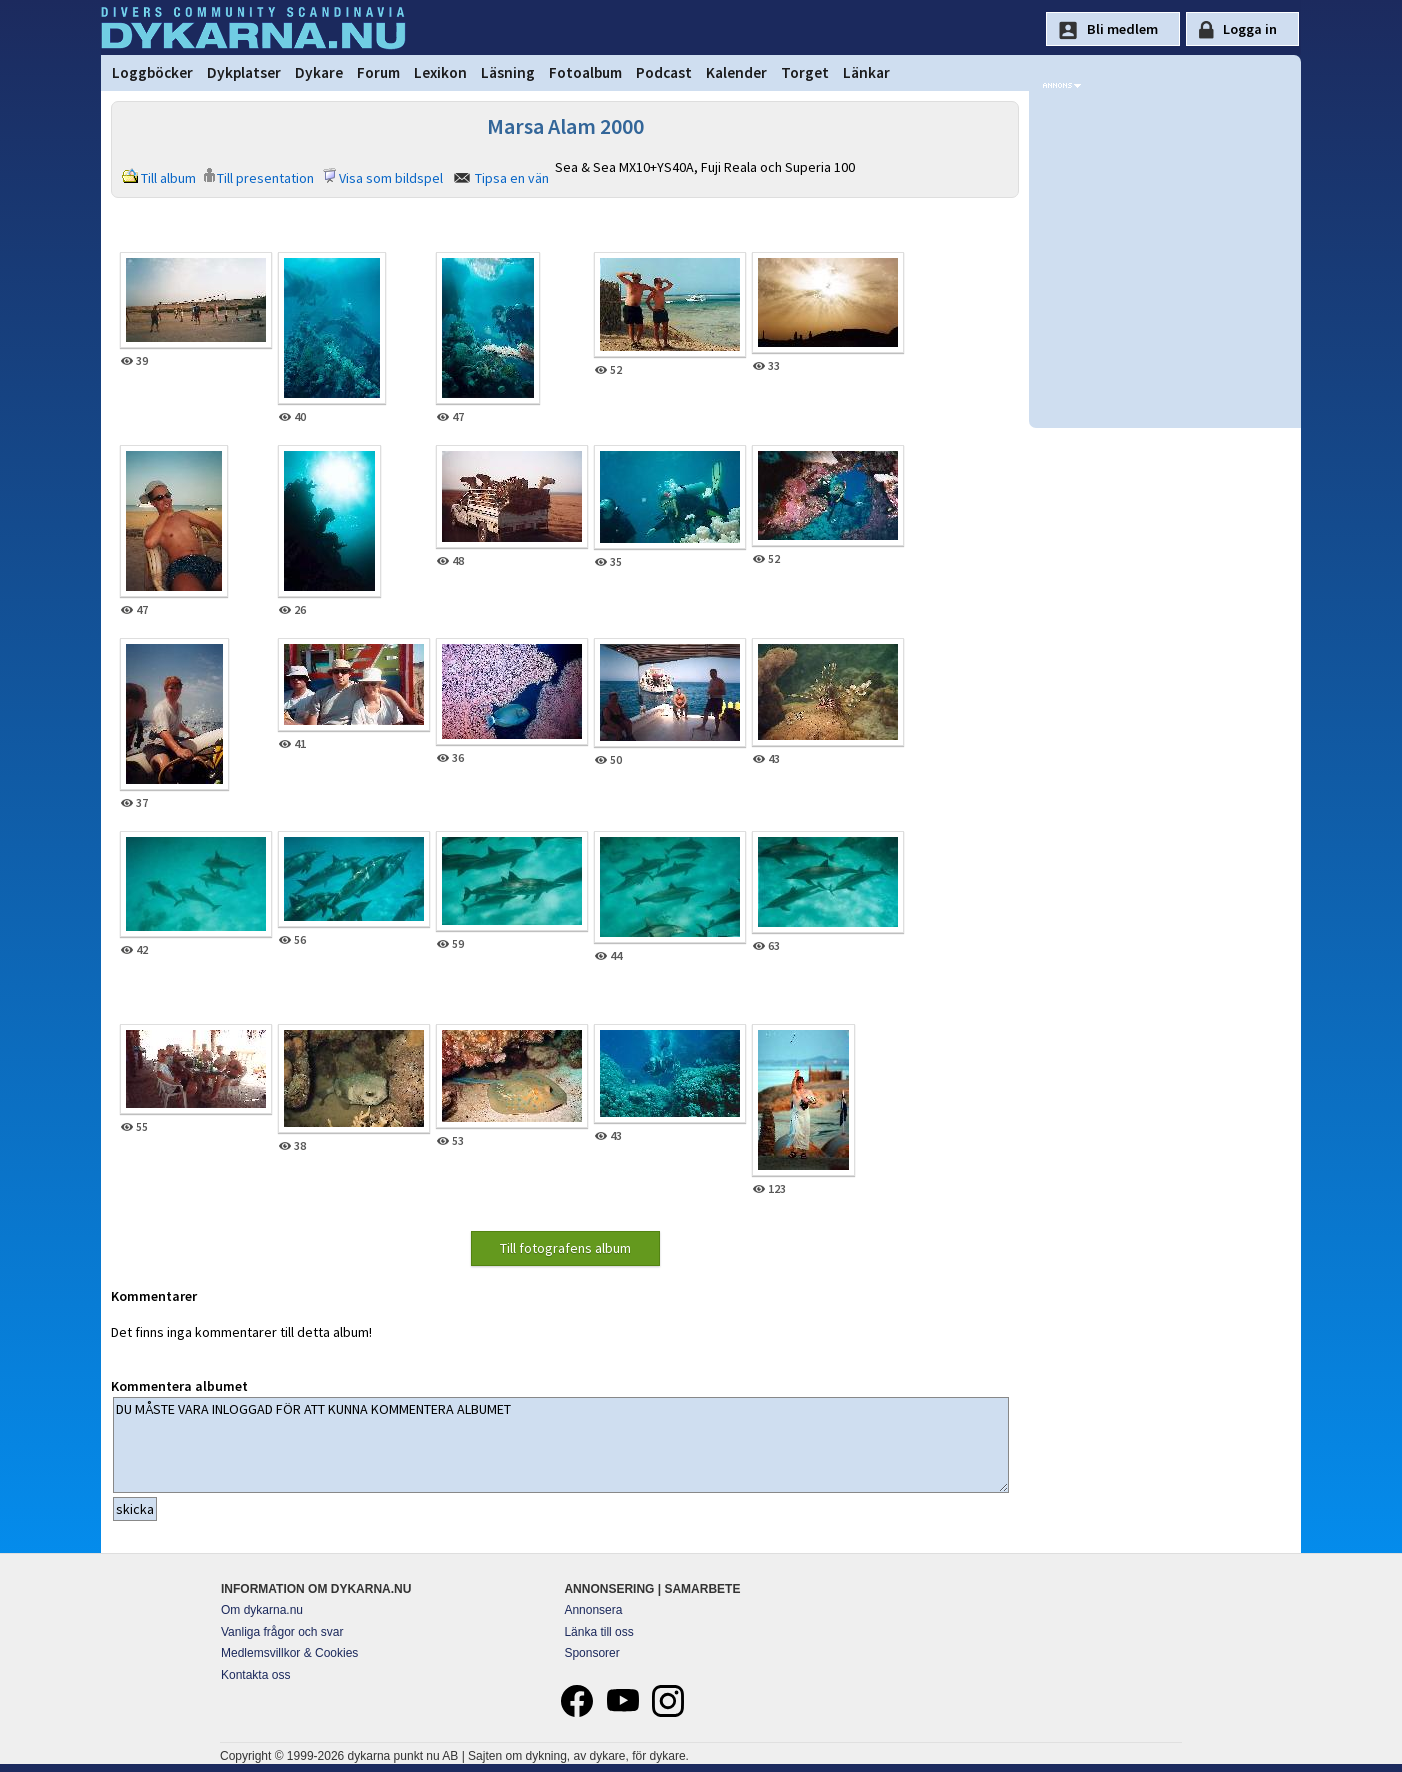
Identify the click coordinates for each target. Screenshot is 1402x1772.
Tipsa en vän (512, 178)
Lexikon (440, 72)
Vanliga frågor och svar (282, 1632)
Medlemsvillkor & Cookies (289, 1653)
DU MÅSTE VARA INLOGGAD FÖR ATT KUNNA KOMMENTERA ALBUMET (561, 1445)
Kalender (736, 72)
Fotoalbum (585, 72)
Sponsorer (591, 1653)
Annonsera (593, 1610)
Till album (168, 178)
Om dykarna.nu (262, 1610)
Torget (805, 72)
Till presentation (265, 178)
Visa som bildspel (391, 178)
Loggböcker (152, 72)
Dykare (319, 72)
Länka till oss (598, 1632)
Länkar (866, 72)
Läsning (508, 72)
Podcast (664, 72)
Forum (378, 72)
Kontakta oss (255, 1675)
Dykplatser (244, 72)
